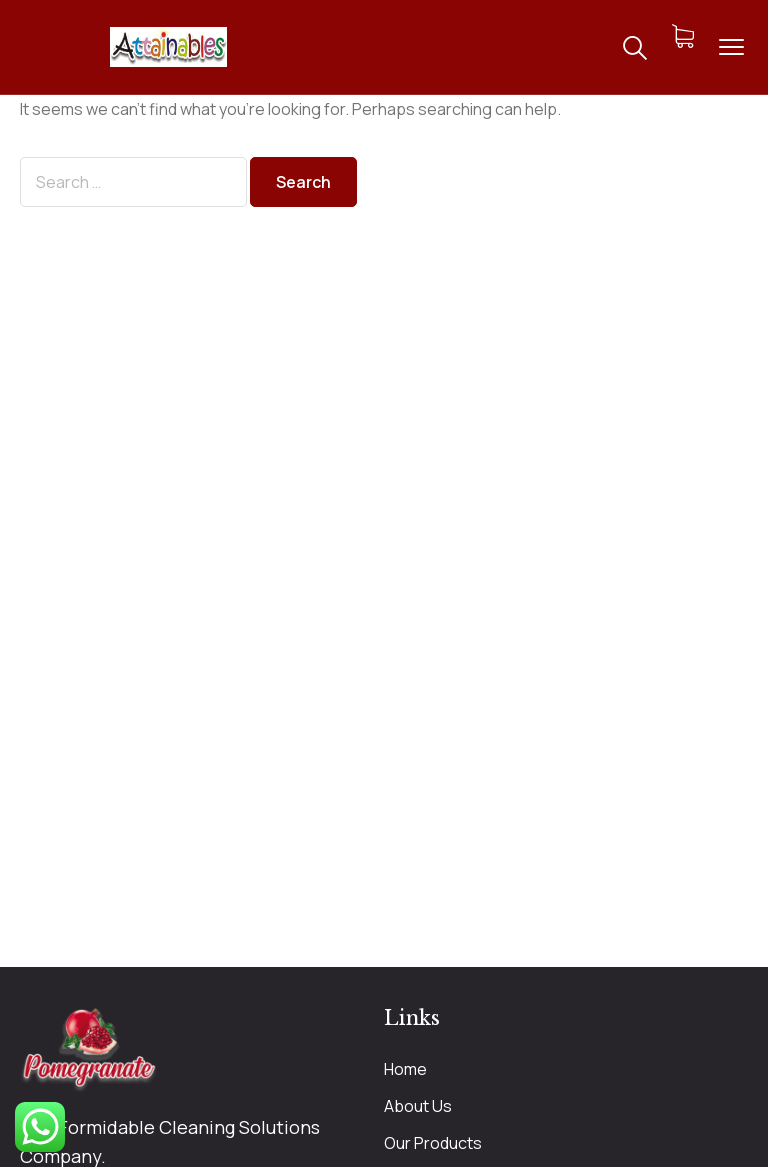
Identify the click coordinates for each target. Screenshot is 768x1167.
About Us (418, 1106)
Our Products (433, 1143)
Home (405, 1069)
